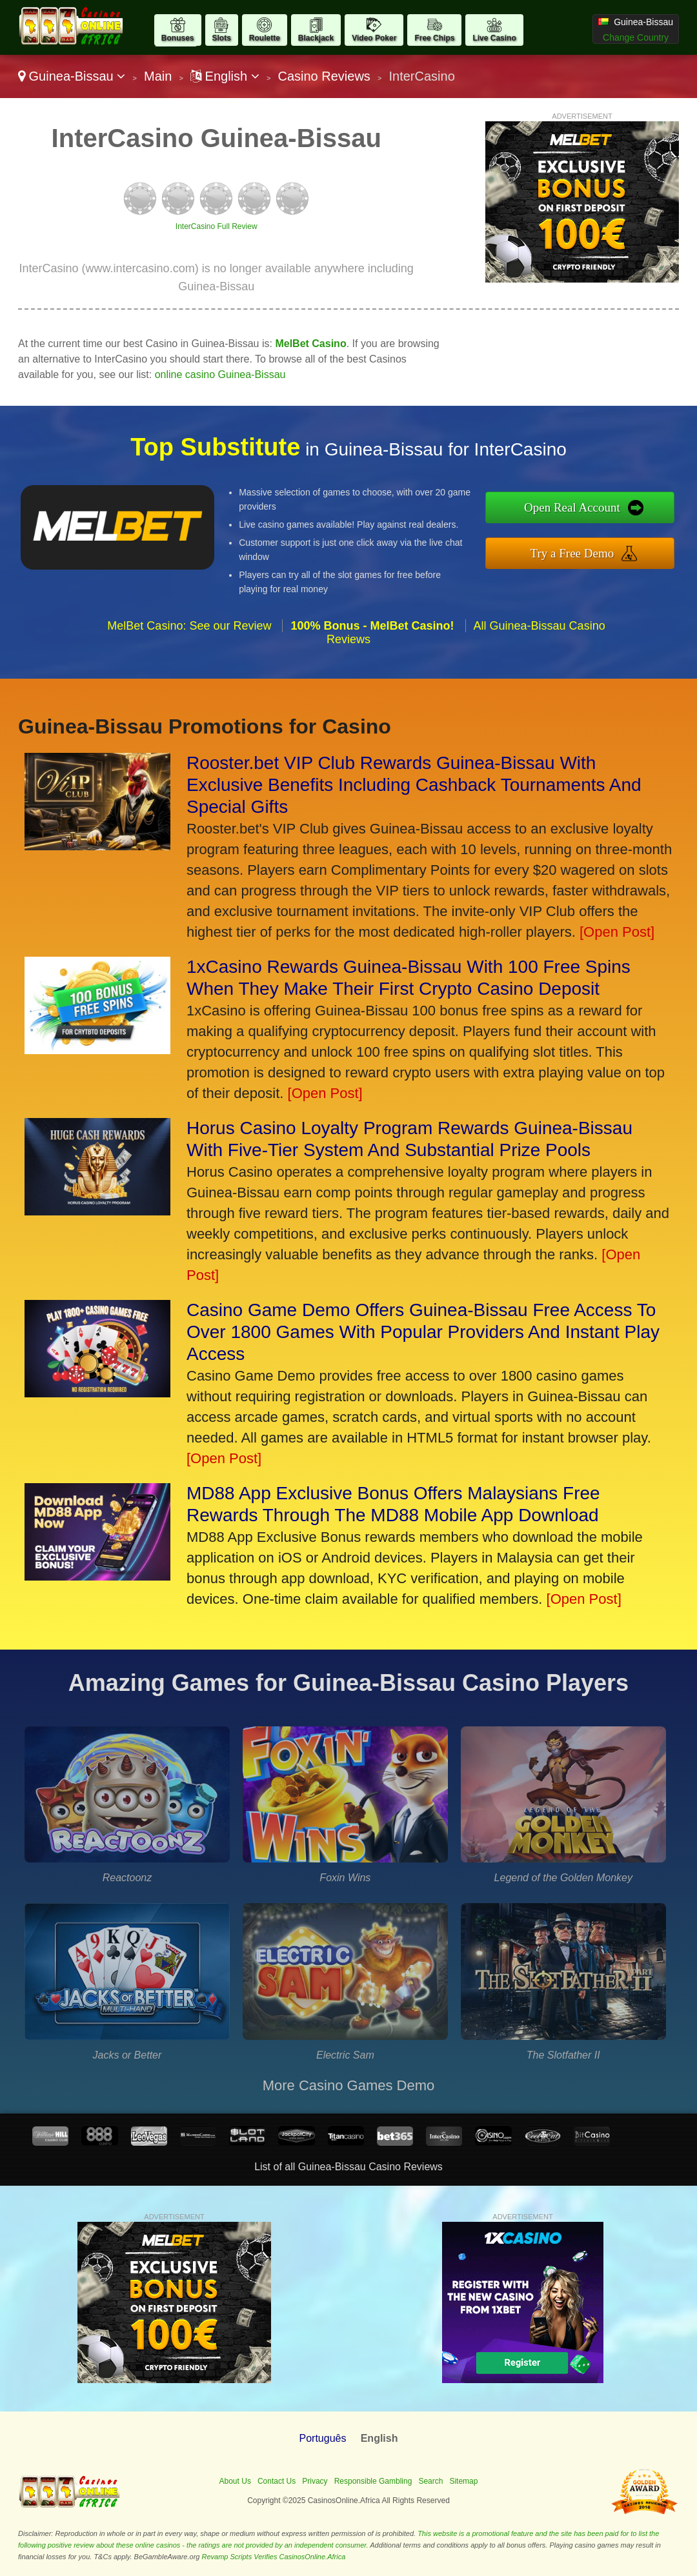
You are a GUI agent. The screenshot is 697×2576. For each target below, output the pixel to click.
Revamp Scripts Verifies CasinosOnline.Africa (274, 2557)
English (224, 76)
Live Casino (494, 38)
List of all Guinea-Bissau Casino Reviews (348, 2166)
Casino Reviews (324, 76)
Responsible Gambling (373, 2481)
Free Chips (434, 38)
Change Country (636, 37)
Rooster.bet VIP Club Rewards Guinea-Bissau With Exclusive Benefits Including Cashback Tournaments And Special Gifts (414, 785)
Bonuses (177, 38)
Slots (221, 38)
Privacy (314, 2481)
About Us (235, 2481)
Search (430, 2481)
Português (323, 2438)
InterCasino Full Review (217, 226)
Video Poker (374, 38)
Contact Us (277, 2481)
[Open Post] (617, 932)
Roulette (264, 38)
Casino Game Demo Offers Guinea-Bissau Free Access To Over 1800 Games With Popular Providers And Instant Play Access (423, 1332)
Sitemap (463, 2481)
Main (158, 76)
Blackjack (316, 38)
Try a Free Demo (572, 553)
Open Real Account (572, 507)
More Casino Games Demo (349, 2085)
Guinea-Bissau (71, 76)
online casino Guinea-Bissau (220, 374)
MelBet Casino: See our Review (189, 625)
